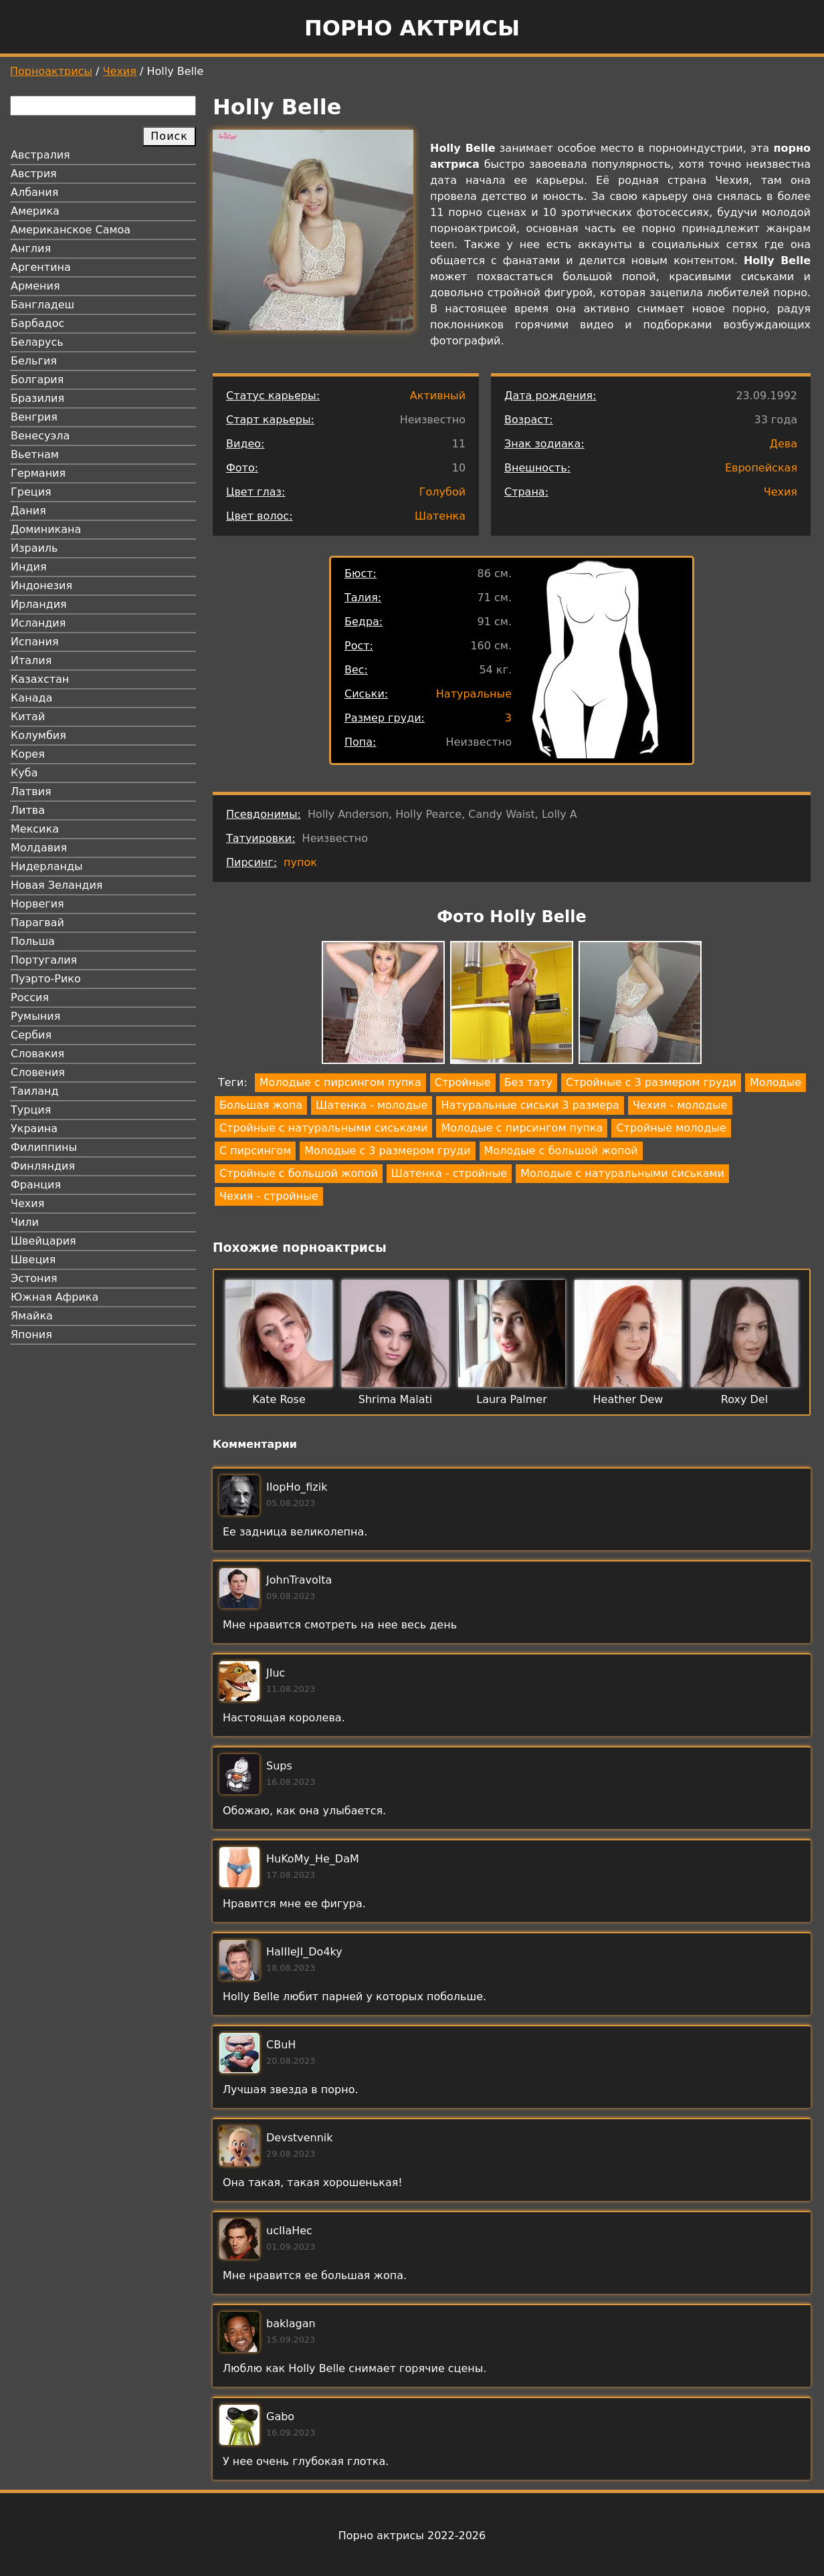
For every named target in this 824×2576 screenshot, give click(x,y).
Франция (36, 1184)
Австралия (40, 154)
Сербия (31, 1035)
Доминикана (46, 529)
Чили (25, 1222)
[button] (383, 1004)
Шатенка (440, 516)
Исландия (38, 623)
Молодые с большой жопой (561, 1150)
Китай (28, 716)
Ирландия (39, 604)
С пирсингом (255, 1150)
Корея (28, 754)
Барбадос (37, 323)
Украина (34, 1128)
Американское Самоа (70, 229)
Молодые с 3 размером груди (387, 1150)
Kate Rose (279, 1399)
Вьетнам (35, 454)
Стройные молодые (671, 1127)
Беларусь (37, 342)
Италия (31, 660)
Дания (28, 510)
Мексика (35, 829)
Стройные (463, 1082)
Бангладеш (42, 304)
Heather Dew (628, 1399)
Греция (31, 492)
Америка (35, 211)
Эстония (34, 1278)
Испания (35, 641)
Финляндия (43, 1166)
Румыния (35, 1016)
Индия (29, 566)
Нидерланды (47, 866)
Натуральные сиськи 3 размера (530, 1105)
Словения (38, 1072)
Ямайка (32, 1315)
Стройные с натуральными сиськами (323, 1127)
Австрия (34, 173)
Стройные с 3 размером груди (651, 1082)
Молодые (775, 1082)
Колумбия (38, 735)
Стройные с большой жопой (298, 1173)
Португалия (44, 960)
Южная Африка (54, 1297)
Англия (31, 248)
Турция (31, 1109)
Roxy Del (744, 1399)
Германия (38, 473)
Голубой (442, 492)
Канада (31, 697)
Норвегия (37, 903)
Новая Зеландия (56, 885)
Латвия (31, 791)
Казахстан (40, 679)
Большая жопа (260, 1105)
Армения (35, 286)
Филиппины (44, 1147)
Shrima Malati (395, 1399)
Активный (438, 395)
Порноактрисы (51, 71)
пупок (300, 862)
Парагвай (37, 922)
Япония (31, 1334)
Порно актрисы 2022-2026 (412, 2535)
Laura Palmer (511, 1399)
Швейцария (43, 1241)
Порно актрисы (412, 28)
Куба (24, 772)
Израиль (34, 548)
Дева (783, 443)
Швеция (33, 1259)
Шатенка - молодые (371, 1105)
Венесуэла (40, 435)
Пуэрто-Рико (46, 978)
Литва (28, 810)
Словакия (37, 1053)
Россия (30, 997)
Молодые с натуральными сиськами (622, 1173)
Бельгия (34, 360)
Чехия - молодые (680, 1105)
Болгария (37, 379)
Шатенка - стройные (449, 1173)
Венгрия (34, 417)
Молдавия (39, 847)
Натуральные (474, 693)
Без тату (528, 1082)
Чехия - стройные (268, 1196)
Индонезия (41, 585)
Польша (33, 941)
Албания (34, 192)
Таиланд (35, 1091)
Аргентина (41, 267)
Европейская (761, 467)
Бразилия (37, 398)
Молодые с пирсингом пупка (340, 1082)
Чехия (119, 71)
